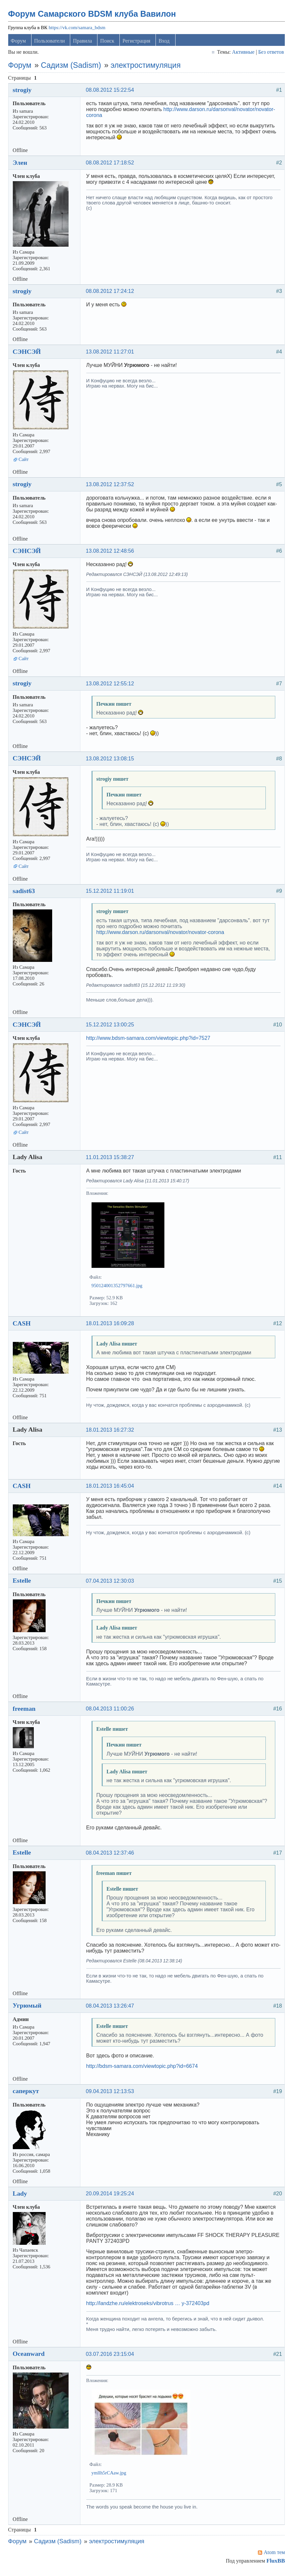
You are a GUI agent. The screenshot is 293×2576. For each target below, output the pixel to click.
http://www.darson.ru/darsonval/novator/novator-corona (162, 935)
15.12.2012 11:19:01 (111, 894)
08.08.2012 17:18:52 (111, 165)
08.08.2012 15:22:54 (111, 93)
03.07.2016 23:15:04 (111, 2356)
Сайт (25, 462)
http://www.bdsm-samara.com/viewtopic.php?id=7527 (150, 1041)
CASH (23, 1325)
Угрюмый (28, 2008)
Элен (21, 165)
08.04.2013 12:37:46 (111, 1855)
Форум (19, 44)
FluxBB (274, 2564)
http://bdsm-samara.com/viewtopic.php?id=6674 (143, 2069)
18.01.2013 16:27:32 (111, 1432)
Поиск (109, 44)
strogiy (23, 92)
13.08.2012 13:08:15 (111, 761)
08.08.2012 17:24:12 (111, 294)
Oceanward (30, 2356)
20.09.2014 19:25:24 (111, 2196)
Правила (84, 44)
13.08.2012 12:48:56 (111, 554)
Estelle (23, 1583)
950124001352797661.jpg (118, 1288)
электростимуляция (147, 68)
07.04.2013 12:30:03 (111, 1583)
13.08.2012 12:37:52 (111, 487)
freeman (25, 1711)
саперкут (27, 2093)
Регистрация (138, 44)
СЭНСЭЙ (28, 354)
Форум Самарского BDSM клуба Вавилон (94, 16)
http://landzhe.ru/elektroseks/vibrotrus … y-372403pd (149, 2306)
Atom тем (272, 2555)
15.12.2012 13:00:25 (111, 1027)
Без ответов (270, 55)
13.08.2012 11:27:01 (111, 354)
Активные (242, 55)
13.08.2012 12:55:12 (111, 686)
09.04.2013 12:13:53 (111, 2094)
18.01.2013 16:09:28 (111, 1326)
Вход (165, 44)
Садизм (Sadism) (72, 68)
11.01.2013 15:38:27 (111, 1160)
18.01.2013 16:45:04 (111, 1489)
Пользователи (50, 44)
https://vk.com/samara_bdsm (78, 30)
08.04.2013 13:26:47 (111, 2008)
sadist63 (25, 893)
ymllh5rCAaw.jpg (110, 2475)
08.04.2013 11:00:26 (111, 1711)
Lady (21, 2196)
